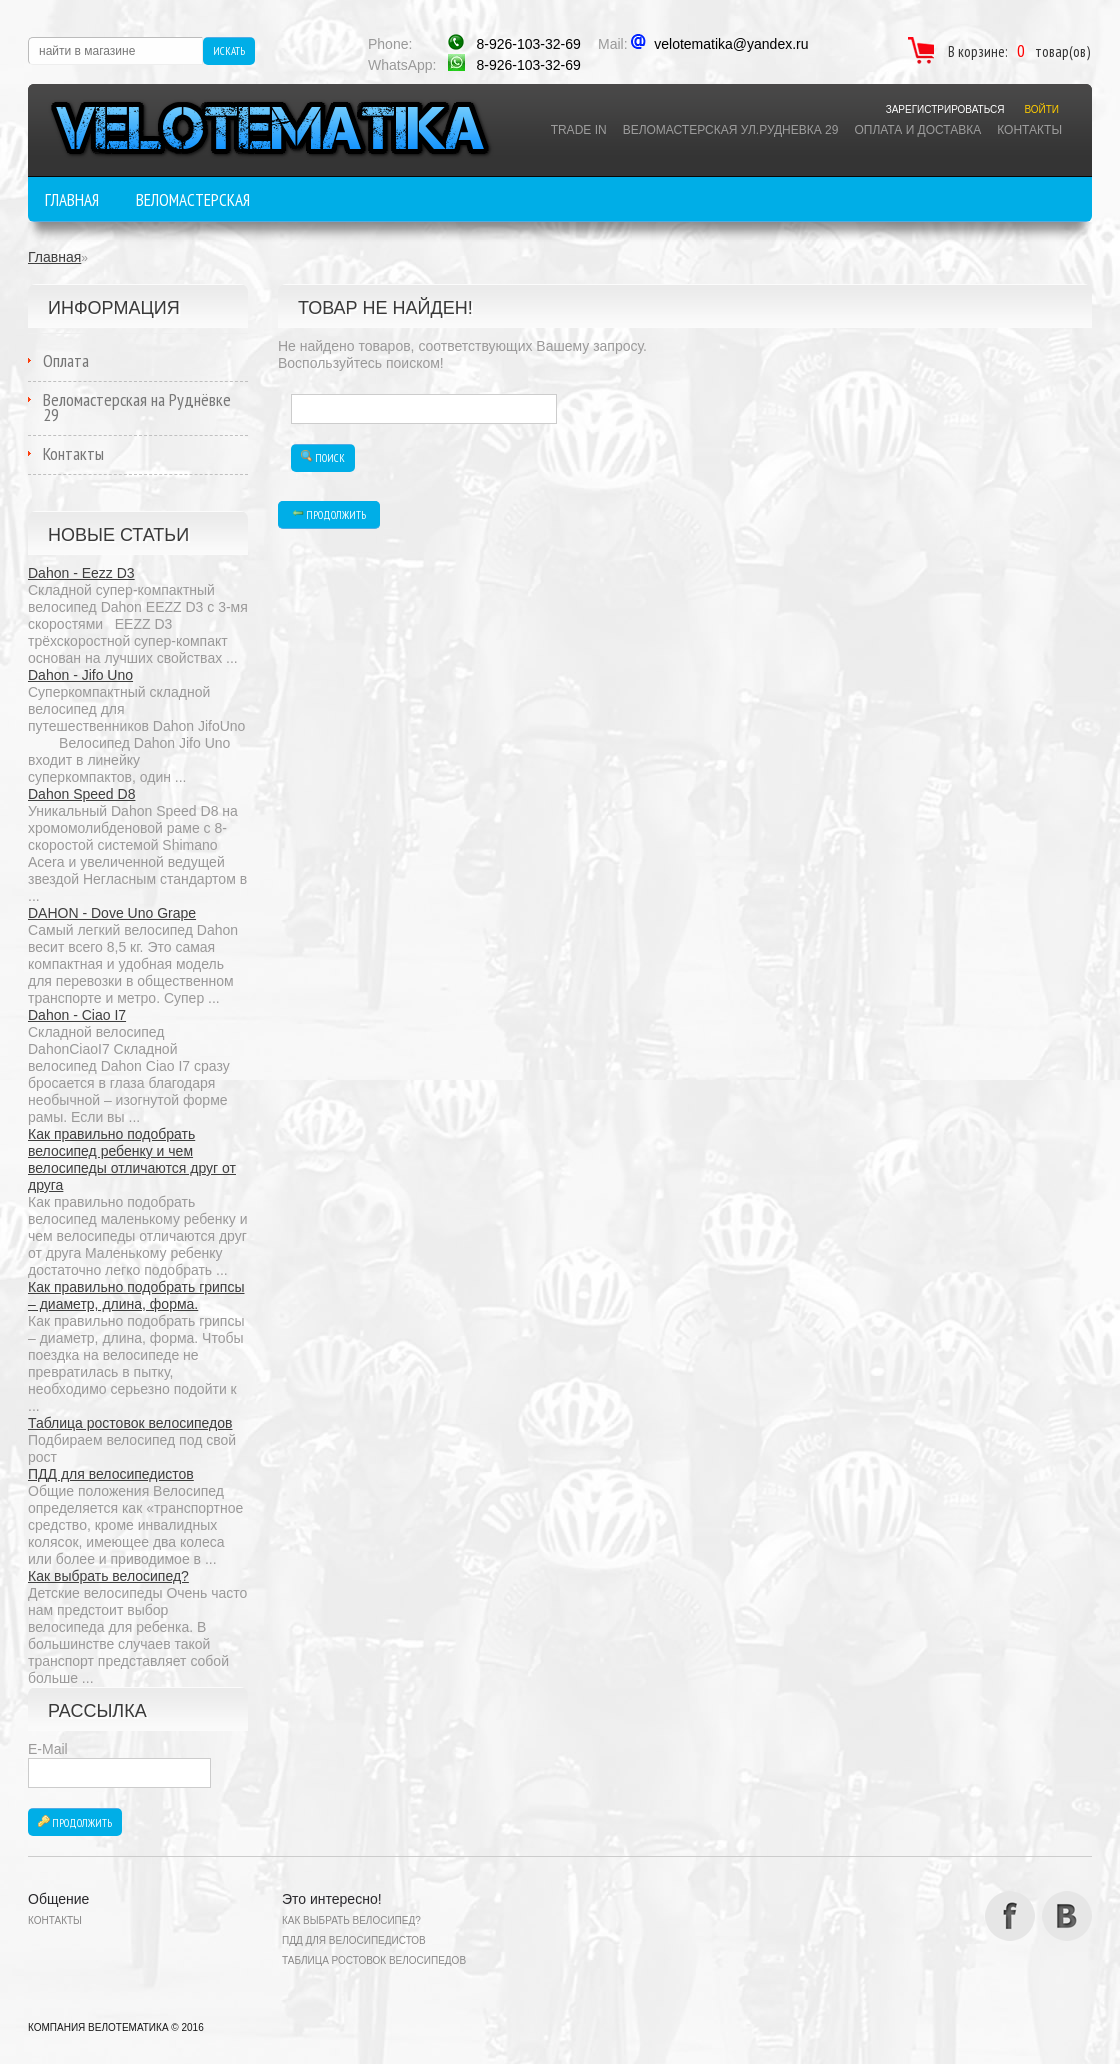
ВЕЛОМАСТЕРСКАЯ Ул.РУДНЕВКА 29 (731, 130)
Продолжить (75, 1822)
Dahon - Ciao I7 (77, 1015)
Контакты (1029, 130)
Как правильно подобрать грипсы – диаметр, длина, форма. (136, 1295)
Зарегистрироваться (945, 109)
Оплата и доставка (917, 130)
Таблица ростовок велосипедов (130, 1423)
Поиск (323, 457)
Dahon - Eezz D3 (81, 573)
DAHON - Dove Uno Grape (112, 913)
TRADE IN (579, 130)
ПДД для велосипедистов (111, 1474)
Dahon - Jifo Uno (80, 675)
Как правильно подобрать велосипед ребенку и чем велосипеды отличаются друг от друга (132, 1159)
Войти (1041, 109)
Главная (72, 200)
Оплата (66, 360)
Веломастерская (193, 200)
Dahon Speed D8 (81, 794)
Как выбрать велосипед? (108, 1576)
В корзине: (977, 51)
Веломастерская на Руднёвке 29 (137, 407)
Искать (229, 51)
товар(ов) (1062, 51)
